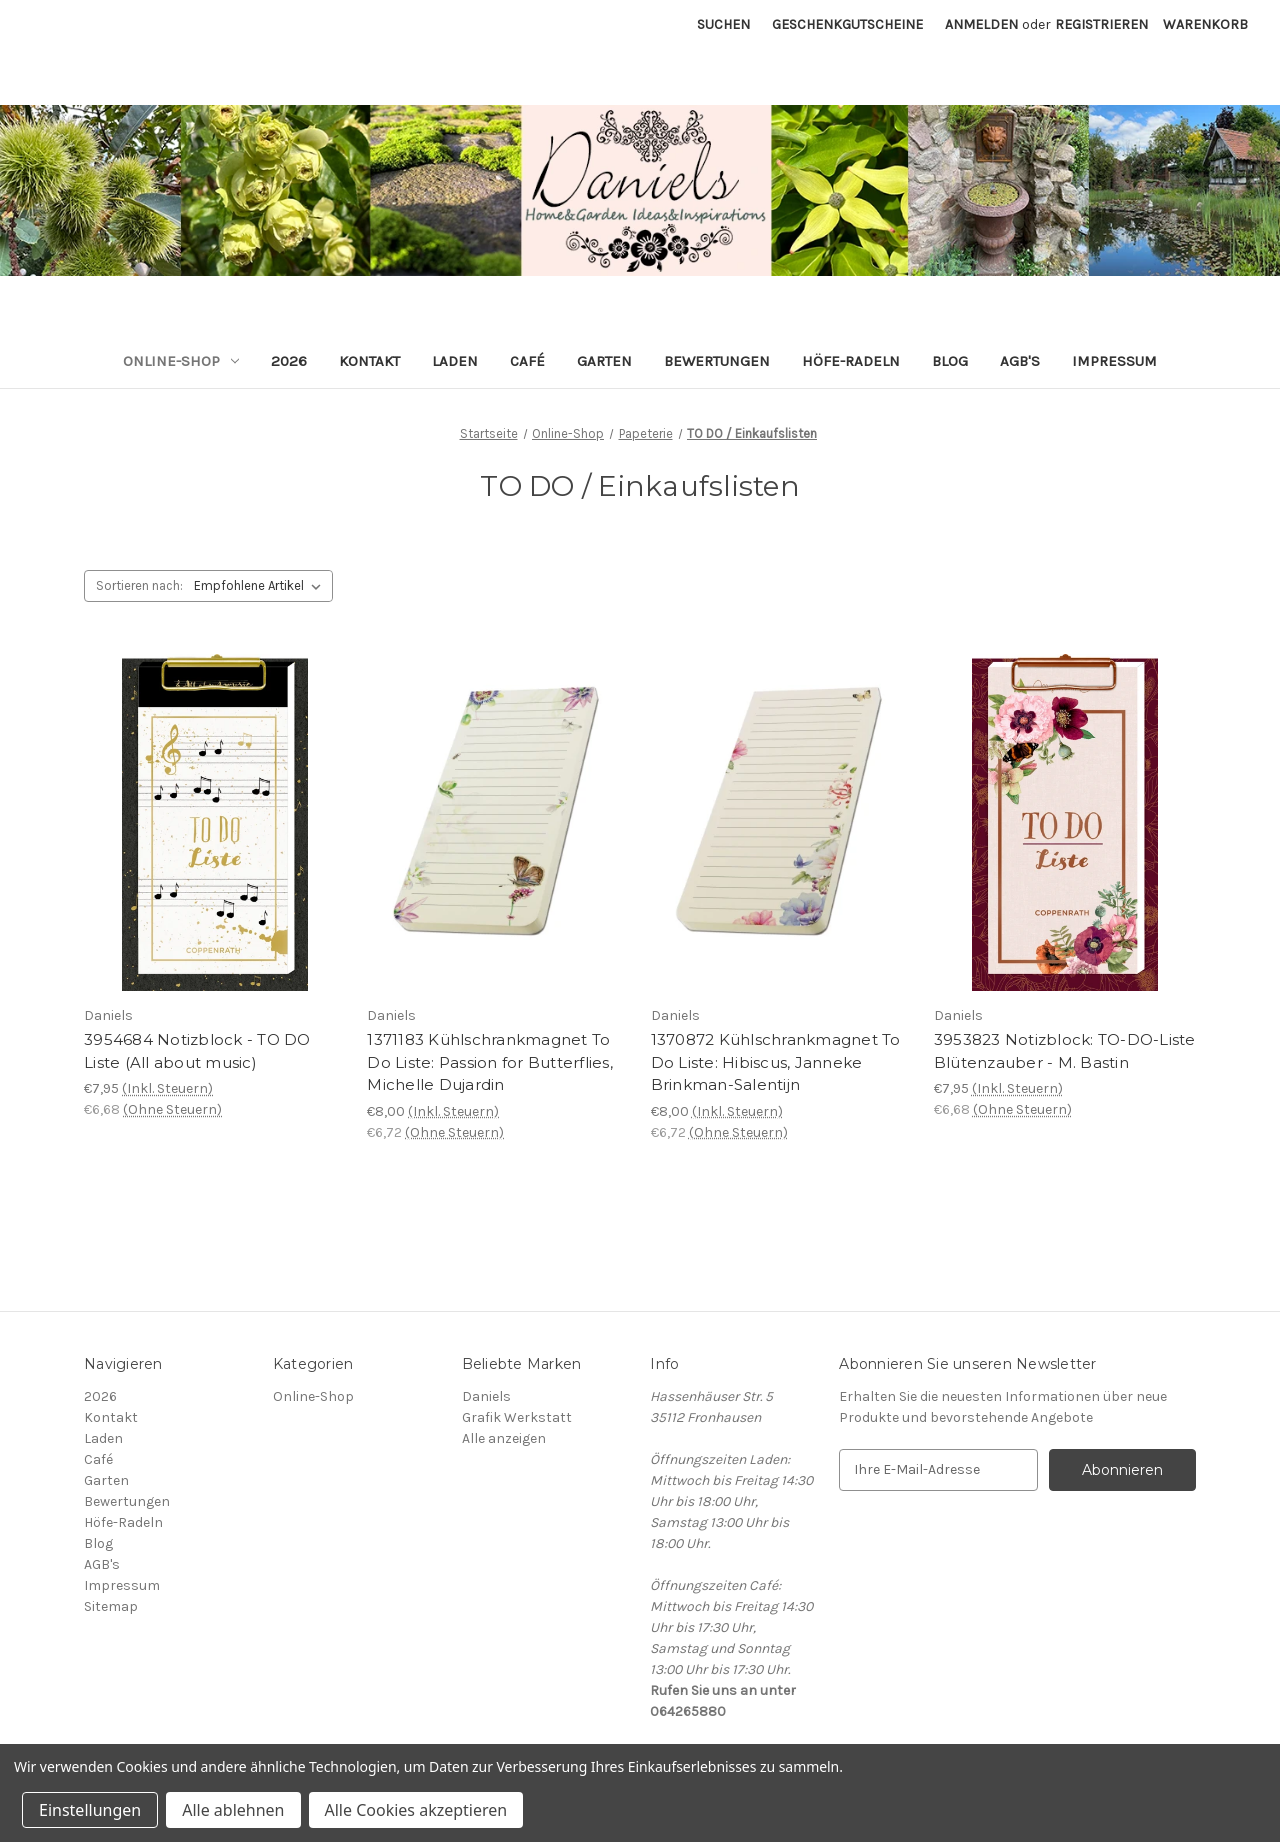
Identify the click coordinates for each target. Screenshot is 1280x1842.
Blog (950, 361)
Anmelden (981, 24)
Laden (455, 361)
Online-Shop (181, 361)
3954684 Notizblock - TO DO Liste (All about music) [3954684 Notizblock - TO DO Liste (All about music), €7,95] (197, 1051)
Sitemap (111, 1606)
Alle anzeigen (504, 1438)
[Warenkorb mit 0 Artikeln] (1205, 24)
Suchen (723, 24)
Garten (604, 361)
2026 (289, 361)
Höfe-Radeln (851, 361)
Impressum (1114, 361)
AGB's (1020, 361)
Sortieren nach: (139, 585)
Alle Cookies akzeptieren (416, 1810)
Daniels (486, 1396)
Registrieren (1101, 24)
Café (527, 361)
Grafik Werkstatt (517, 1417)
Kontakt (369, 361)
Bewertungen (717, 361)
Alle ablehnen (233, 1810)
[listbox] (261, 586)
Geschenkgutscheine (847, 24)
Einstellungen (90, 1810)
